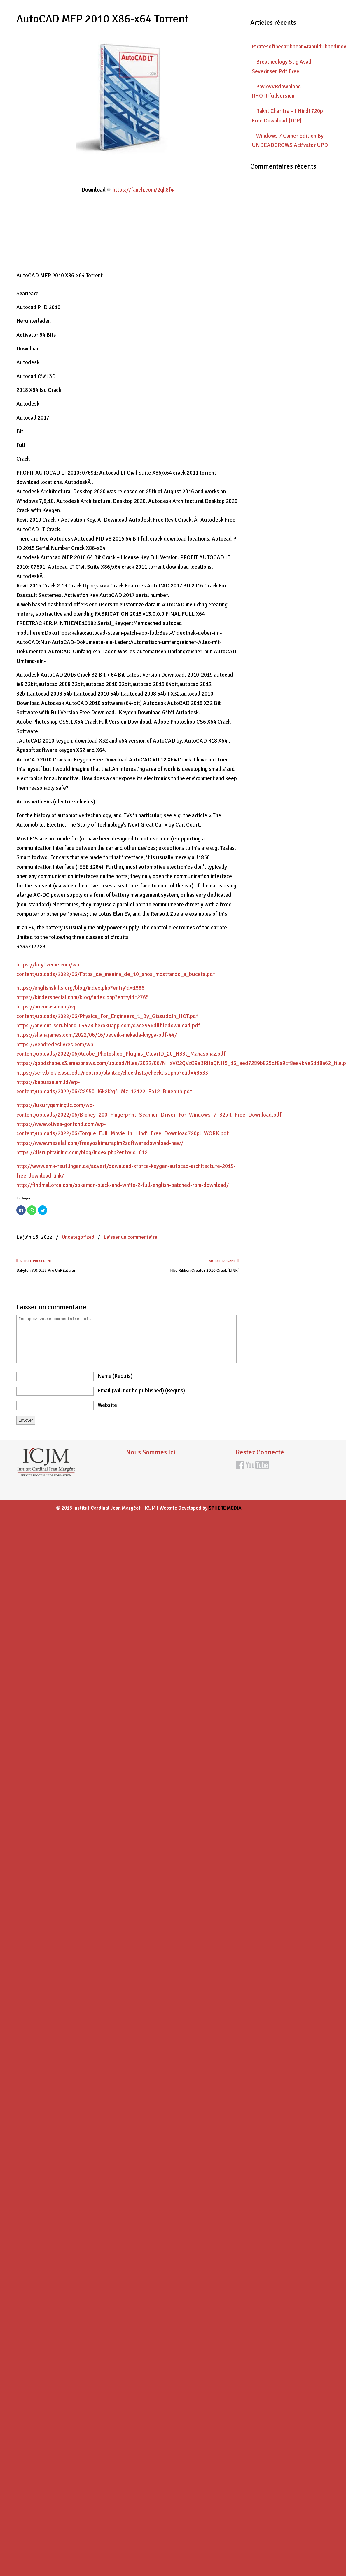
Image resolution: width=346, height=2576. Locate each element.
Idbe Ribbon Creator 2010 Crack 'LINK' (204, 1270)
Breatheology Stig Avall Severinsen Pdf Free (281, 66)
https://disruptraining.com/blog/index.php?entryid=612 (82, 1152)
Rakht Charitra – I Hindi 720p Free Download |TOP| (287, 116)
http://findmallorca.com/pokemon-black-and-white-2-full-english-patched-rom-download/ (122, 1185)
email (141, 1390)
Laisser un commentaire (130, 1237)
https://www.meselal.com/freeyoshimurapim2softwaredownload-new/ (99, 1143)
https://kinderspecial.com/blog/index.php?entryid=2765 (82, 997)
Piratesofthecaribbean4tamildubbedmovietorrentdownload (291, 46)
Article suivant (224, 1261)
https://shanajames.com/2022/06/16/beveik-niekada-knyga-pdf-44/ (96, 1034)
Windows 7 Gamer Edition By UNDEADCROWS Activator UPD (290, 140)
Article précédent (34, 1261)
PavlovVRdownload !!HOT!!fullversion (276, 91)
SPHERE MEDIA (225, 1508)
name (115, 1376)
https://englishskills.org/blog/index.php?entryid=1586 (80, 988)
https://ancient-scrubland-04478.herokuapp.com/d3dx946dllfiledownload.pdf (108, 1025)
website (107, 1405)
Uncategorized (78, 1237)
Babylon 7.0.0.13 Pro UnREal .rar (46, 1270)
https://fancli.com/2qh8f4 (143, 189)
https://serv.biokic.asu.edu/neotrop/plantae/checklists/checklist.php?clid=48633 (112, 1072)
